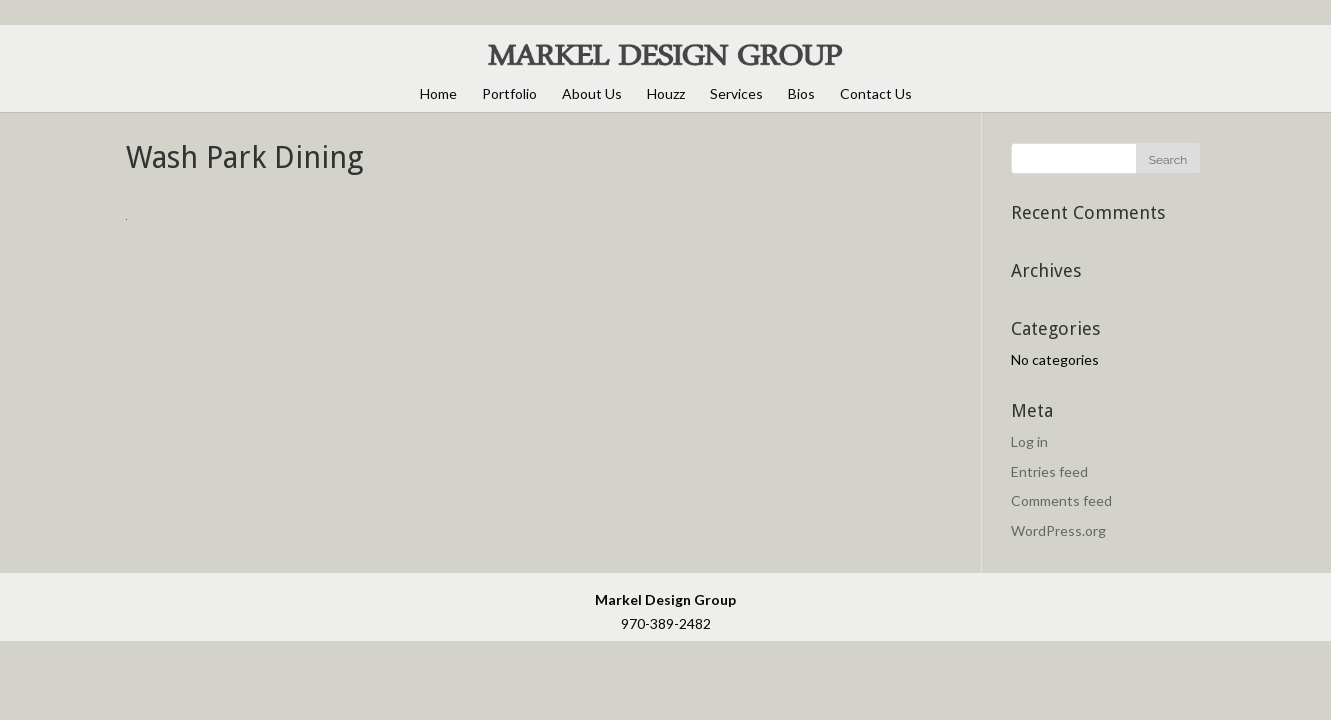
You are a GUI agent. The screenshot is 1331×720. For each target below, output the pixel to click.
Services (736, 93)
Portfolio (509, 93)
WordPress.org (1058, 530)
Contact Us (876, 93)
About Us (592, 93)
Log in (1029, 441)
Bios (801, 93)
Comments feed (1061, 500)
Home (438, 93)
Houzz (666, 93)
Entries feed (1049, 471)
